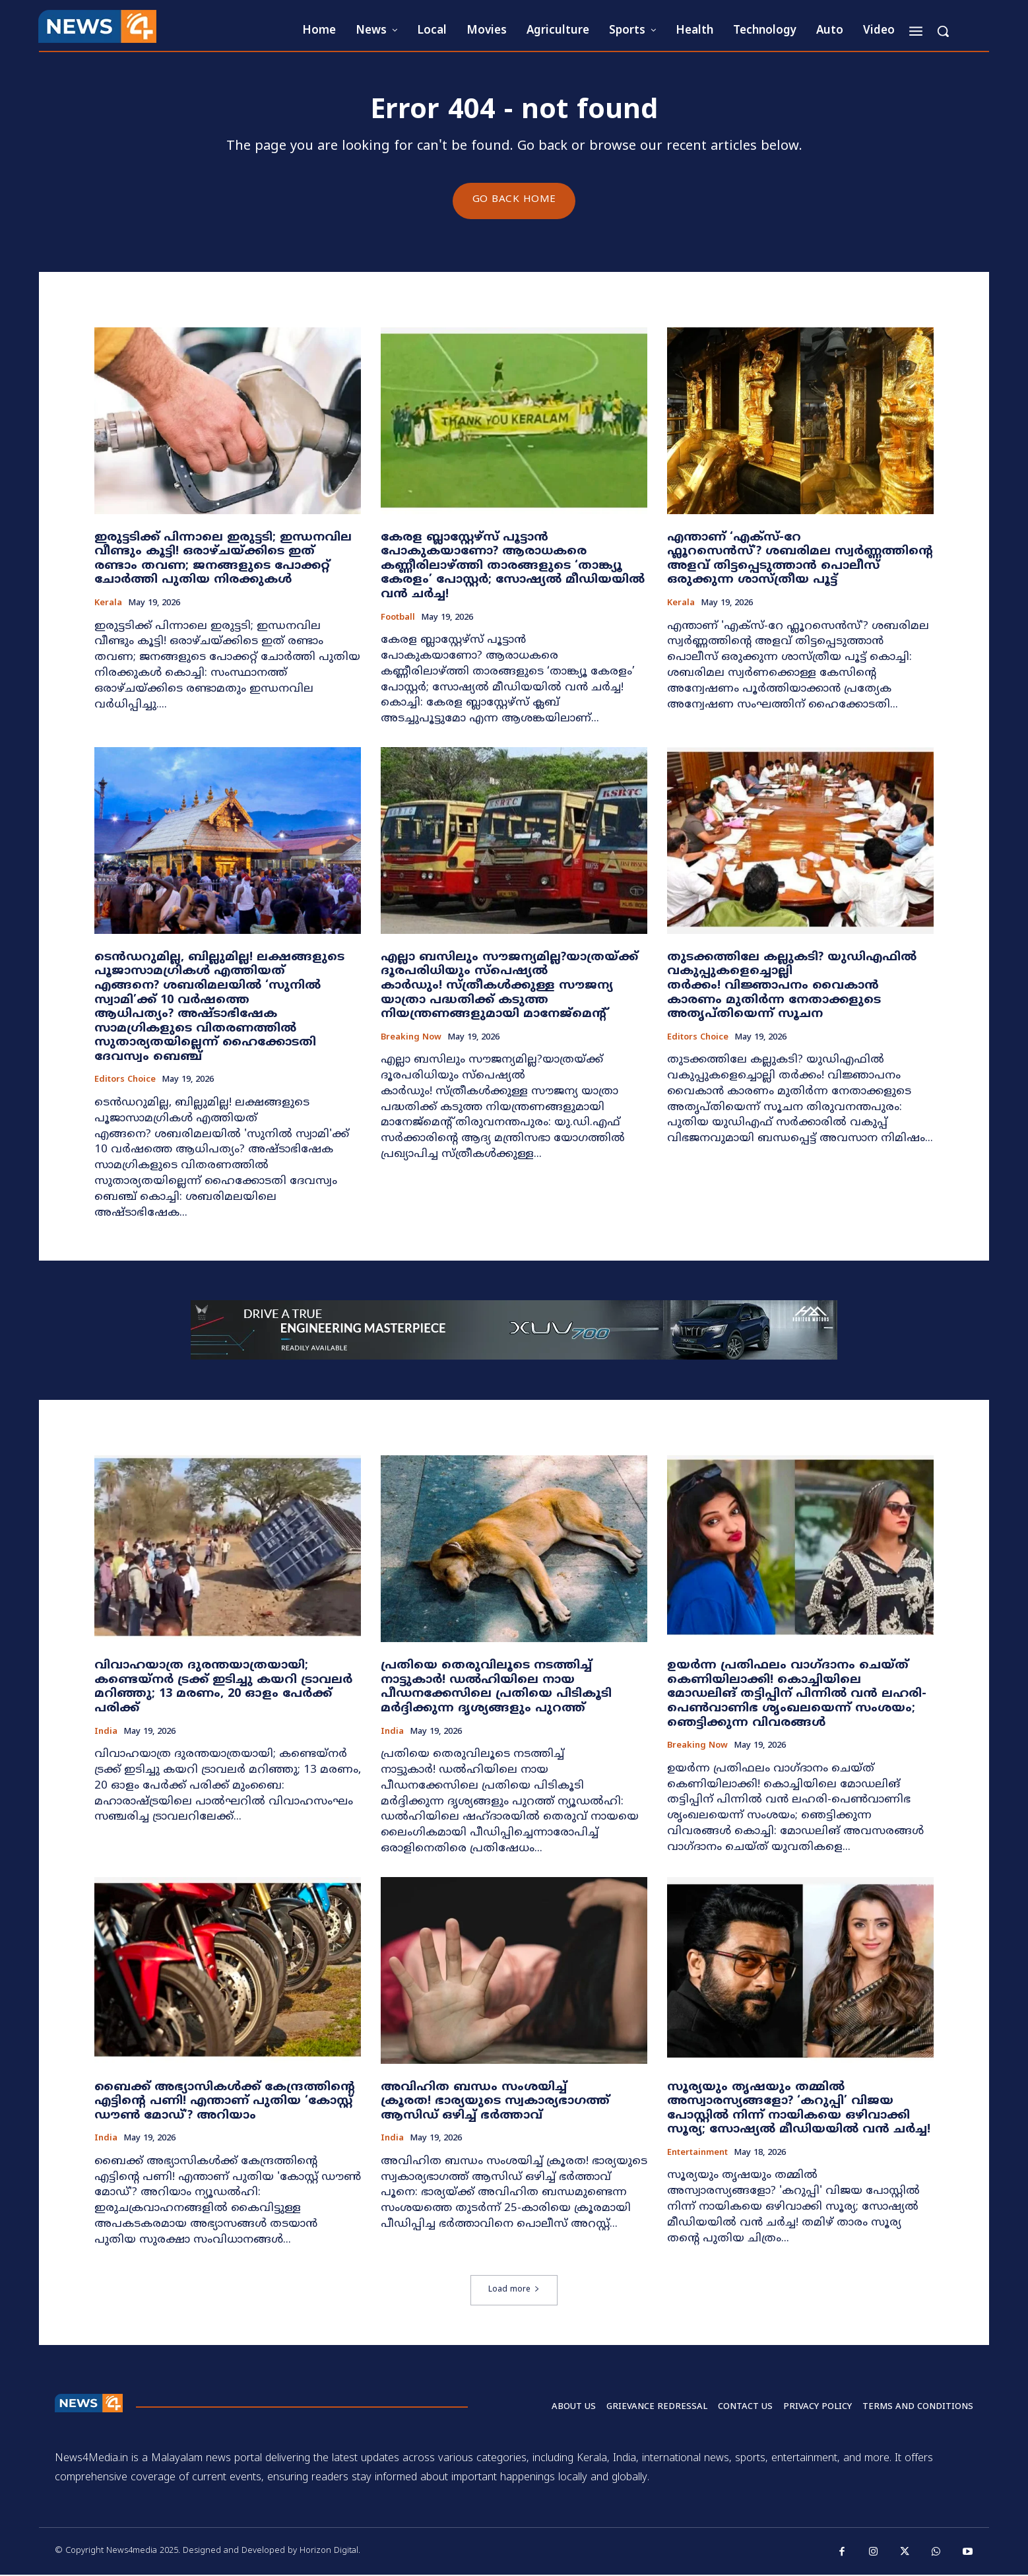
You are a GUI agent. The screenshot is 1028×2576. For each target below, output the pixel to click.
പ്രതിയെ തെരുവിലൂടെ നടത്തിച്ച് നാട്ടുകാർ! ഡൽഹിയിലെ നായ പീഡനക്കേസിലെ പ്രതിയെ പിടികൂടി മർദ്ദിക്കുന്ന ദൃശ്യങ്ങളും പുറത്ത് (496, 1688)
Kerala (108, 604)
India (105, 1733)
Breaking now (411, 1038)
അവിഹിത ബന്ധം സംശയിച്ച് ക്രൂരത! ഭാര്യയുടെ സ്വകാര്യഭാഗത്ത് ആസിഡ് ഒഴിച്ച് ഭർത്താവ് (495, 2102)
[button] (943, 31)
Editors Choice (125, 1081)
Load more (514, 2290)
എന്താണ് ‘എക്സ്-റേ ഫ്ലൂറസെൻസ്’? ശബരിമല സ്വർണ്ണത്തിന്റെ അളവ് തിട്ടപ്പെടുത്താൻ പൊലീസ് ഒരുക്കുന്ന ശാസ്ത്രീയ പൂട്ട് (800, 560)
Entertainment (697, 2154)
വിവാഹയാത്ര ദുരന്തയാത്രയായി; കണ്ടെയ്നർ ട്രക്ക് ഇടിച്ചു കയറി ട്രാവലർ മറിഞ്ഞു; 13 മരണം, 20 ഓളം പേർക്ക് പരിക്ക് (223, 1688)
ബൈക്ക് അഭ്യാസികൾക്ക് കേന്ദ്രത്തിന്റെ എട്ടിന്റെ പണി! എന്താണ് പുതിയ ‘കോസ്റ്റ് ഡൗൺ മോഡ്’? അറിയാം (224, 2102)
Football (398, 619)
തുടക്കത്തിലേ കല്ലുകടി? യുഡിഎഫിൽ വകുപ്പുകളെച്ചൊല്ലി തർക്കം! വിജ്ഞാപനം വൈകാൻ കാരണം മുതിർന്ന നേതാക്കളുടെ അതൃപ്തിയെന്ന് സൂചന (791, 986)
